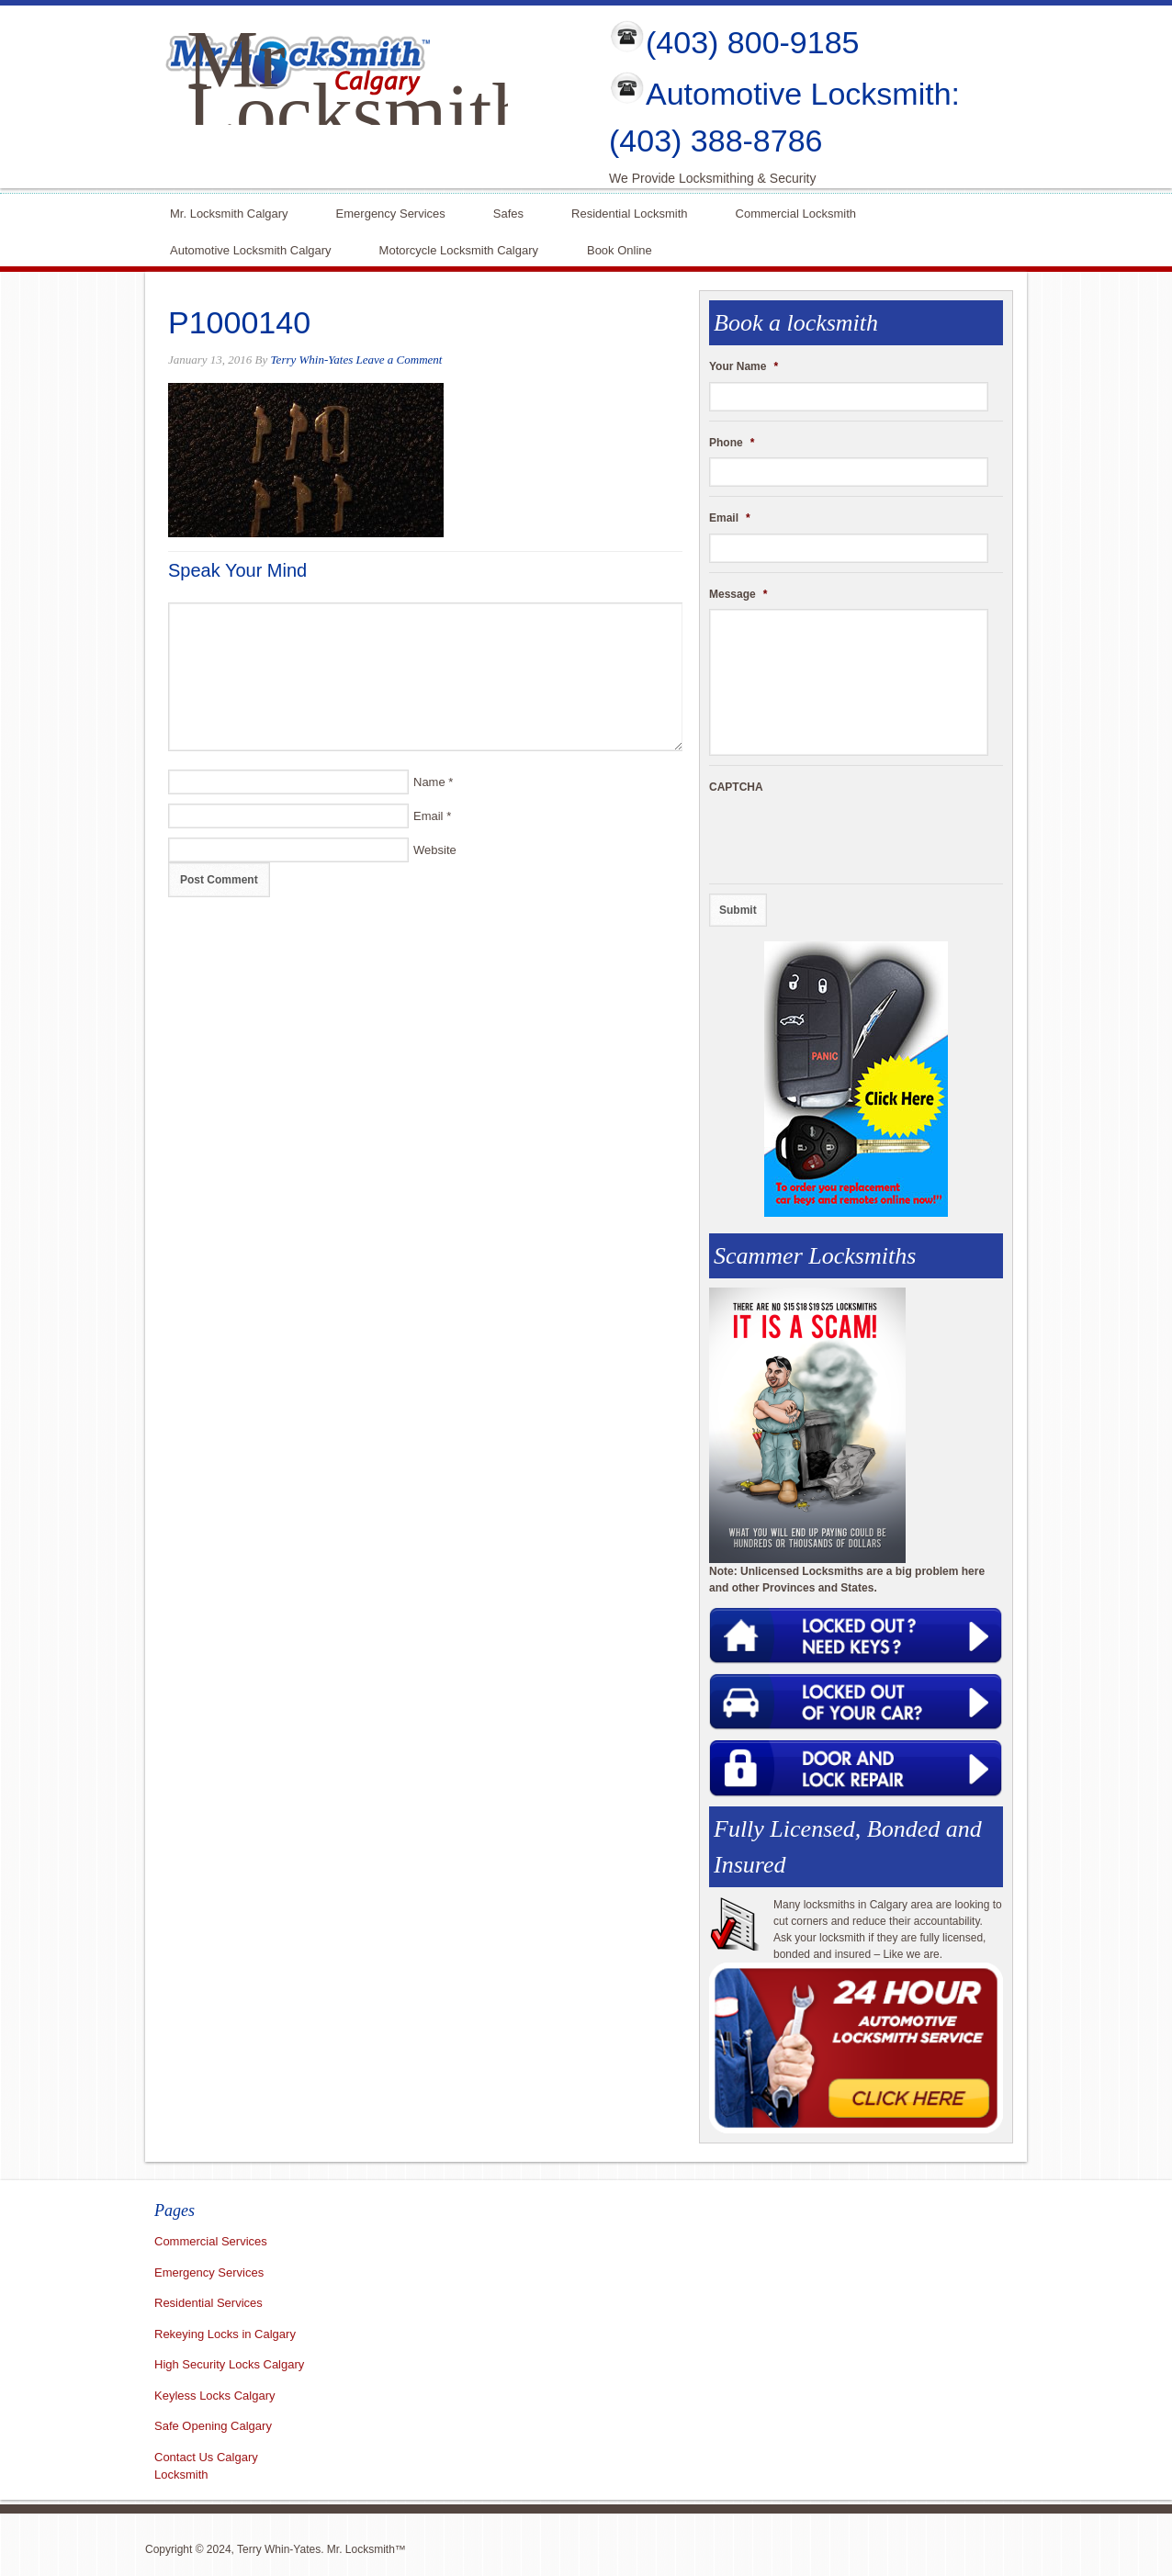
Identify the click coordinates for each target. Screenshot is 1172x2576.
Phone (731, 442)
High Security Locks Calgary (229, 2364)
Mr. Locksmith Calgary (229, 211)
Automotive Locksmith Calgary (250, 248)
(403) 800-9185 (753, 42)
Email (428, 816)
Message (738, 594)
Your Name (743, 366)
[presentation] (848, 838)
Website (434, 850)
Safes (508, 211)
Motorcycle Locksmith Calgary (458, 250)
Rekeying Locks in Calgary (225, 2334)
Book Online (619, 248)
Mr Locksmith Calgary (359, 112)
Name (429, 782)
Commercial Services (210, 2241)
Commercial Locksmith (796, 211)
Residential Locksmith (629, 211)
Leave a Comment (399, 359)
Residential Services (208, 2303)
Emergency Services (391, 211)
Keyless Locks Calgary (215, 2395)
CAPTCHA (736, 787)
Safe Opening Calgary (213, 2426)
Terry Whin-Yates (312, 359)
